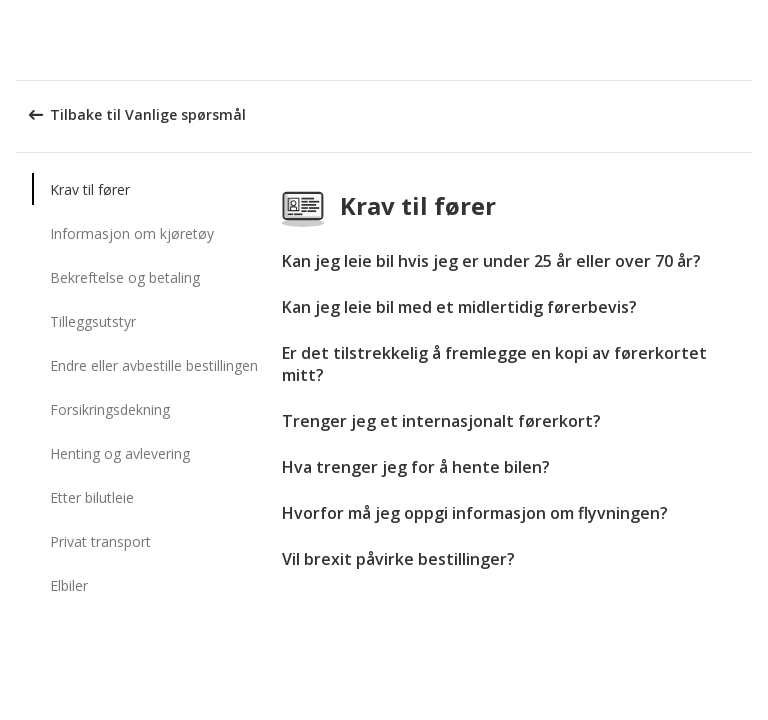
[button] (746, 40)
